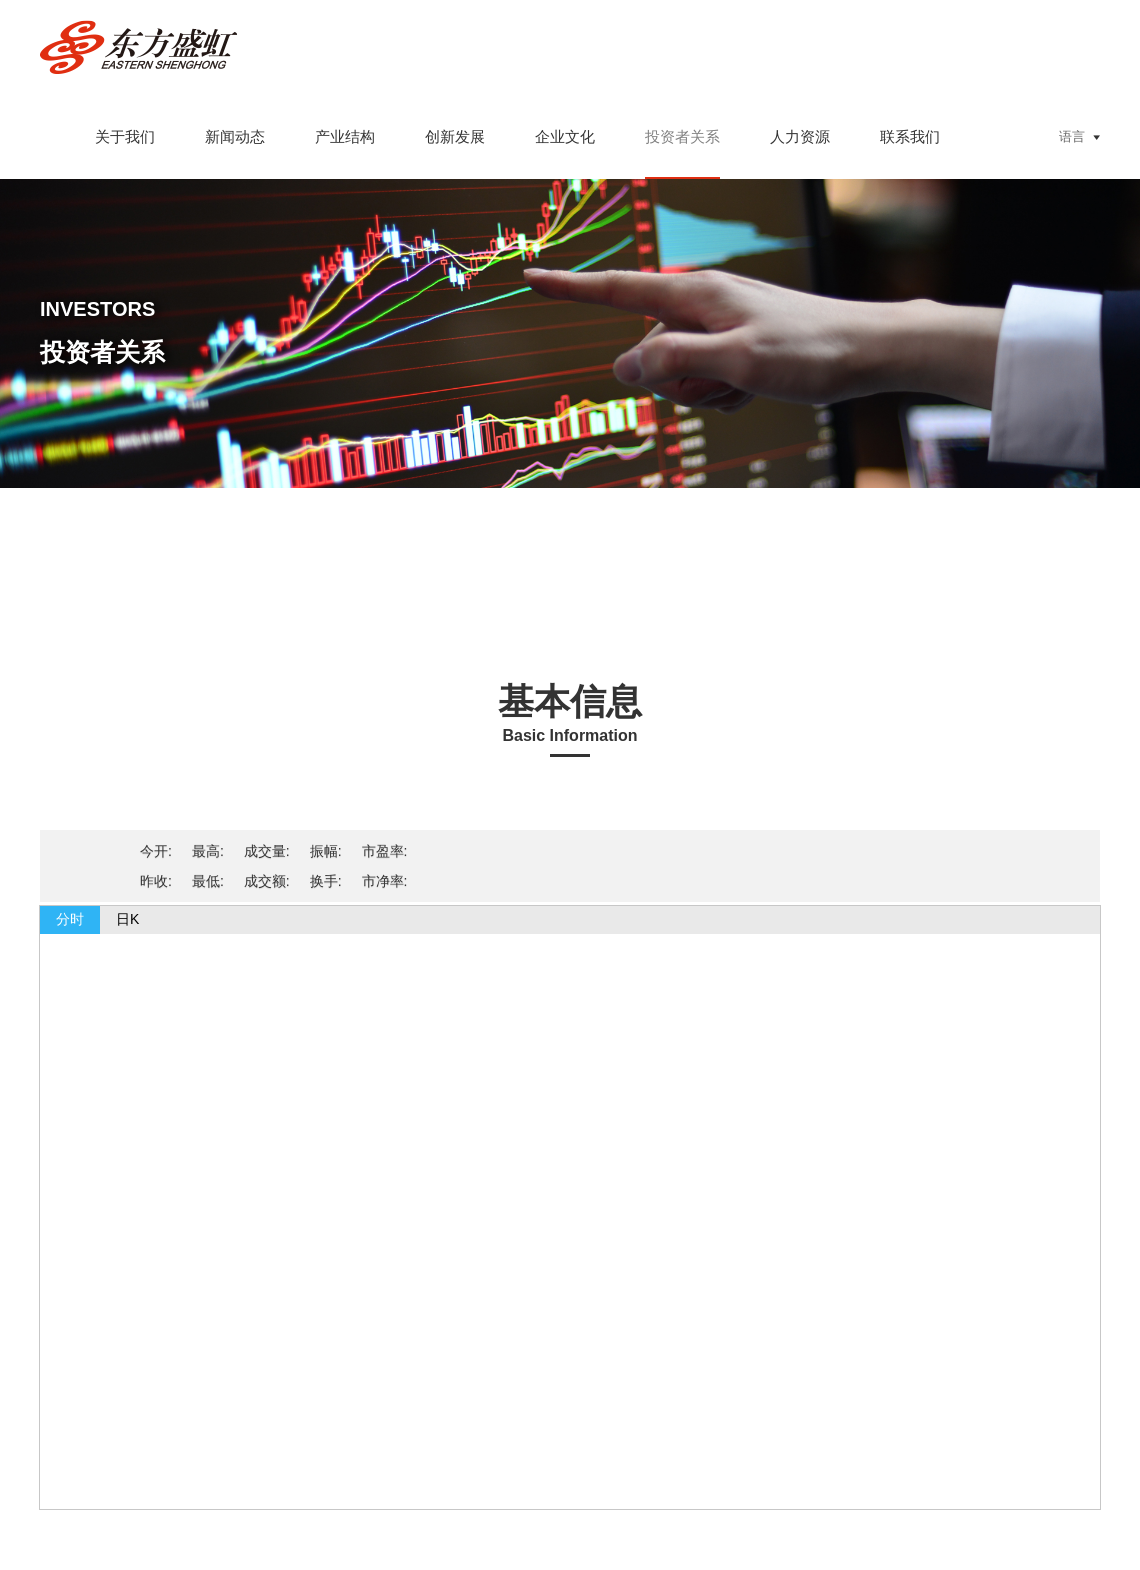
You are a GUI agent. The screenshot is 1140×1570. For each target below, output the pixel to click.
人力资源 (800, 136)
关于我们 (125, 136)
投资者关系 (682, 136)
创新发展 (455, 136)
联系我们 (910, 136)
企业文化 (565, 136)
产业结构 (345, 136)
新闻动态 (235, 136)
